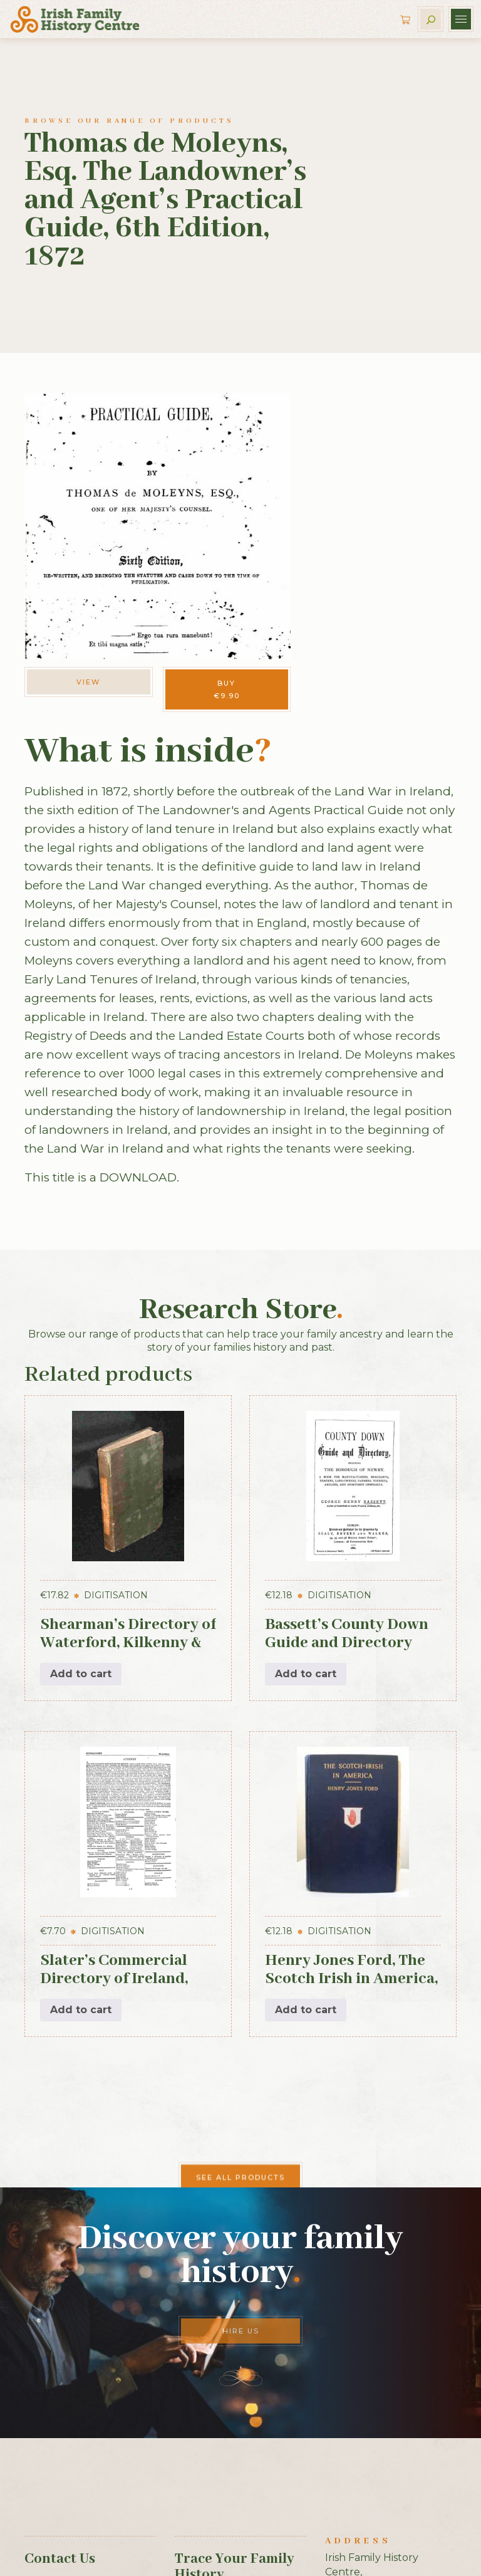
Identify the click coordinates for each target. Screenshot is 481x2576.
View (88, 682)
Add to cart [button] (80, 1674)
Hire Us (240, 2331)
